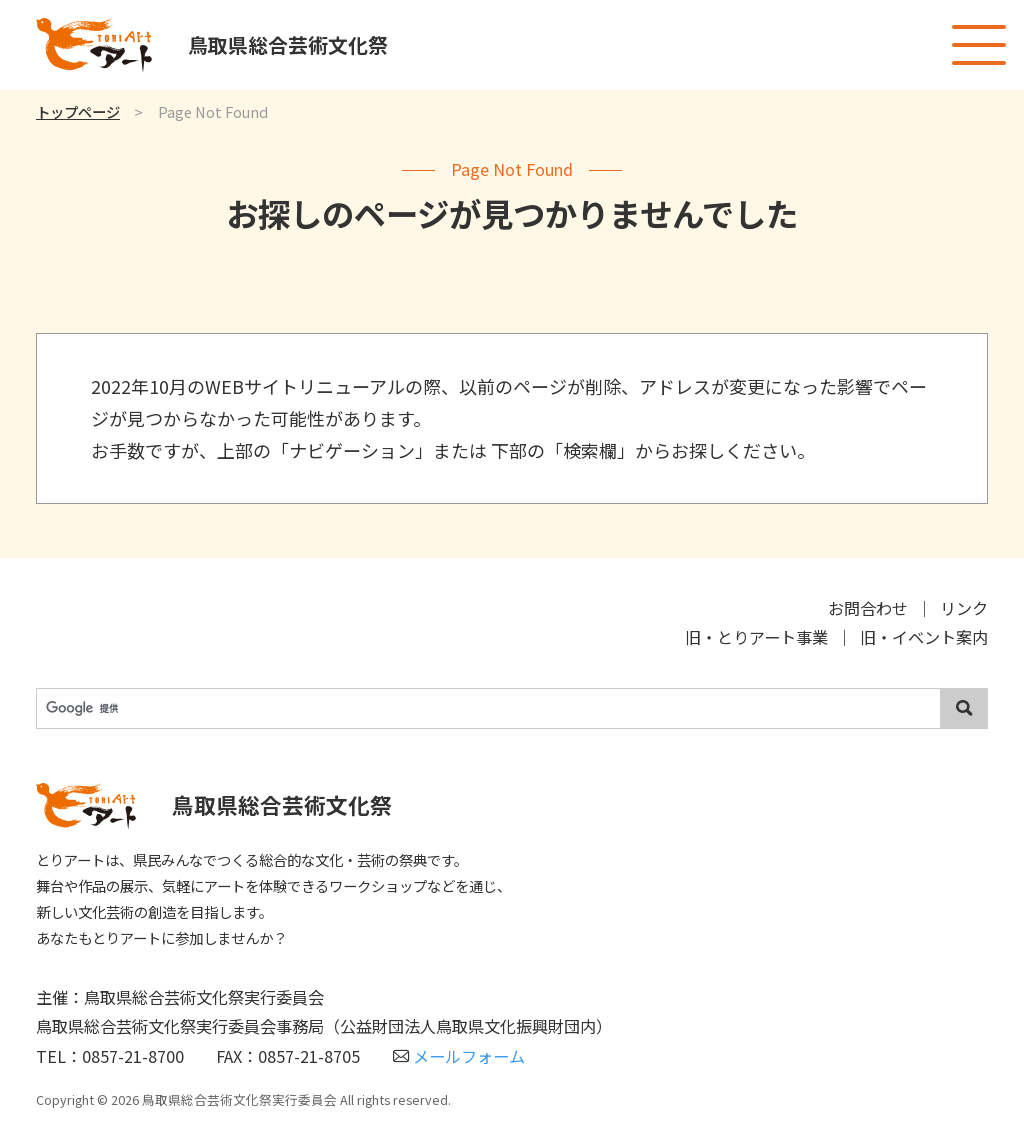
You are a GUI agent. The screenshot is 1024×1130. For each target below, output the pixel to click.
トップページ (78, 111)
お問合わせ (868, 608)
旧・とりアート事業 (756, 637)
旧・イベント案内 (924, 637)
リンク (964, 608)
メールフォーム (459, 1056)
